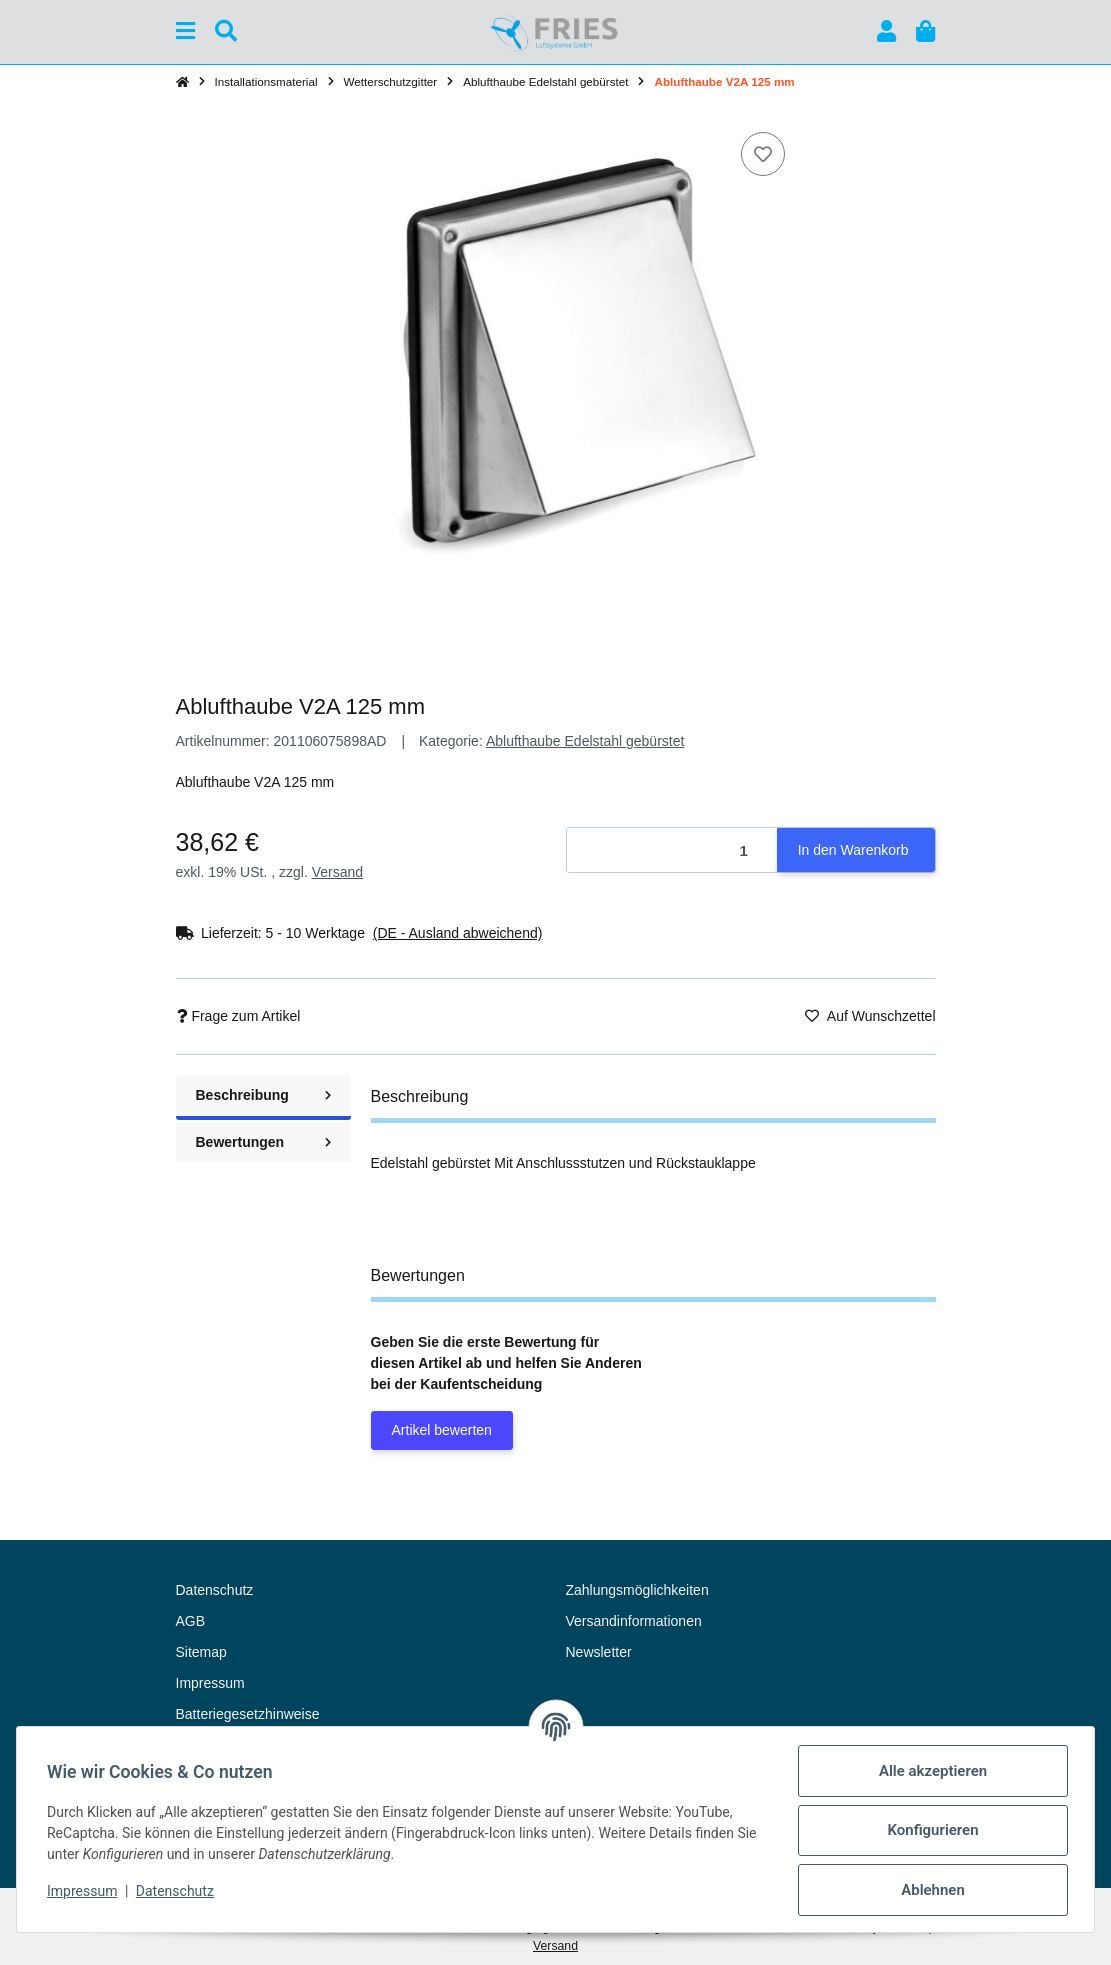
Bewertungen (263, 1142)
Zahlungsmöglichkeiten (637, 1590)
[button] (886, 31)
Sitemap (201, 1652)
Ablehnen (931, 1890)
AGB (191, 1621)
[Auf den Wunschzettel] (763, 154)
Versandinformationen (634, 1621)
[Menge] (672, 850)
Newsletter (599, 1652)
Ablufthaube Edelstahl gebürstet (585, 741)
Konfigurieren (930, 1830)
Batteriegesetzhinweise (248, 1714)
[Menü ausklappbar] (185, 31)
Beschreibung (263, 1095)
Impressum (84, 1891)
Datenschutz (177, 1891)
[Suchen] (226, 31)
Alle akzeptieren (931, 1771)
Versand (337, 872)
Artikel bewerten (442, 1430)
